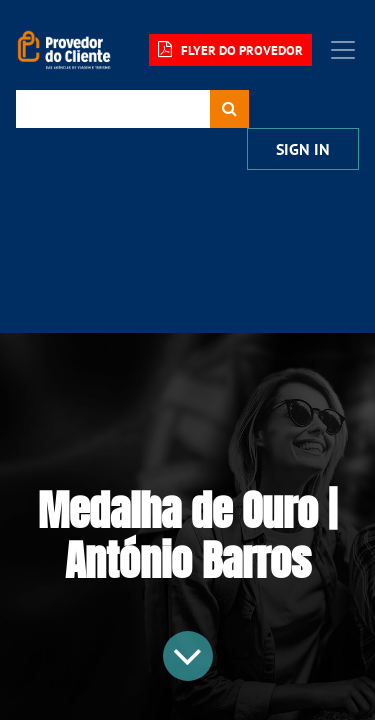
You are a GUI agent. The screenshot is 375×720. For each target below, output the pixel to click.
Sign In (303, 149)
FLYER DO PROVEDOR (230, 50)
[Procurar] (229, 109)
